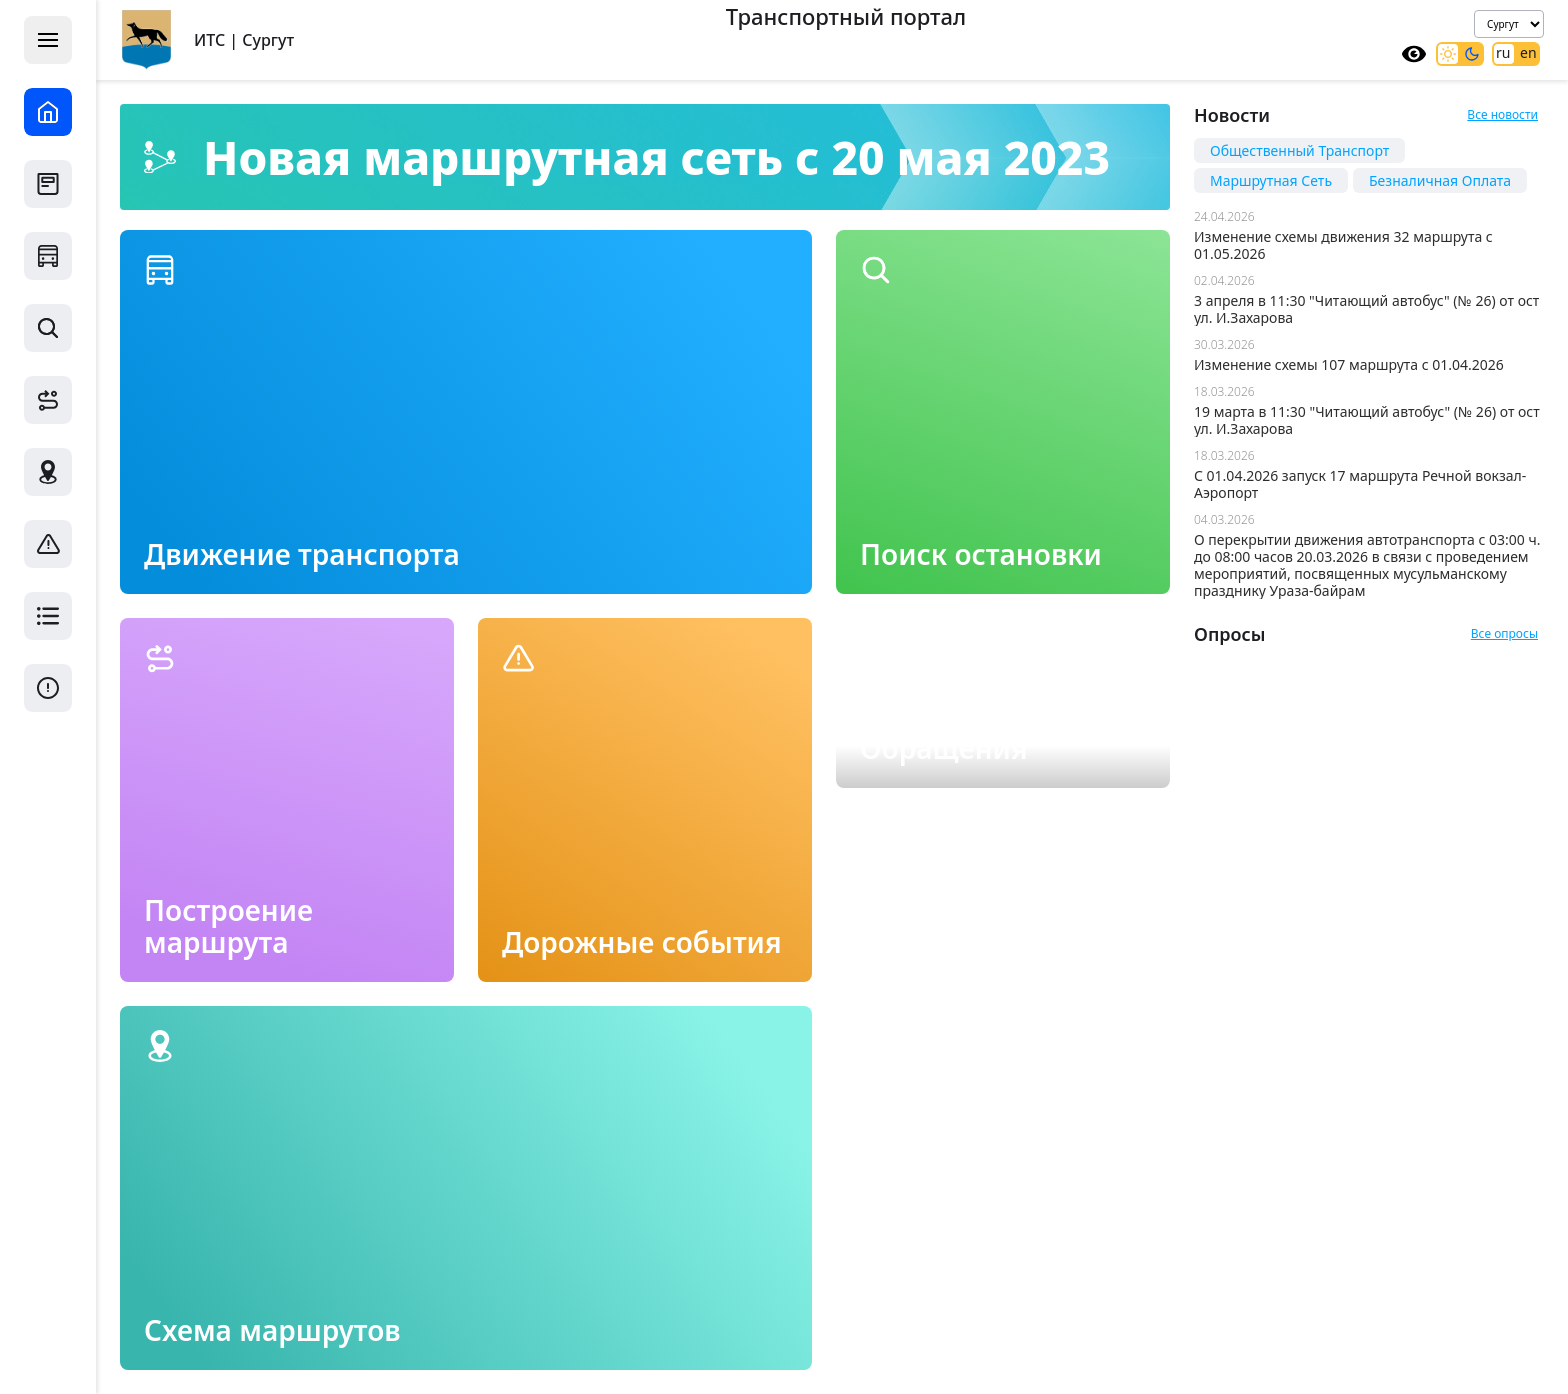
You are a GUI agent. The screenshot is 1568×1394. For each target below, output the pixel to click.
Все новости (1502, 114)
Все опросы (1504, 633)
